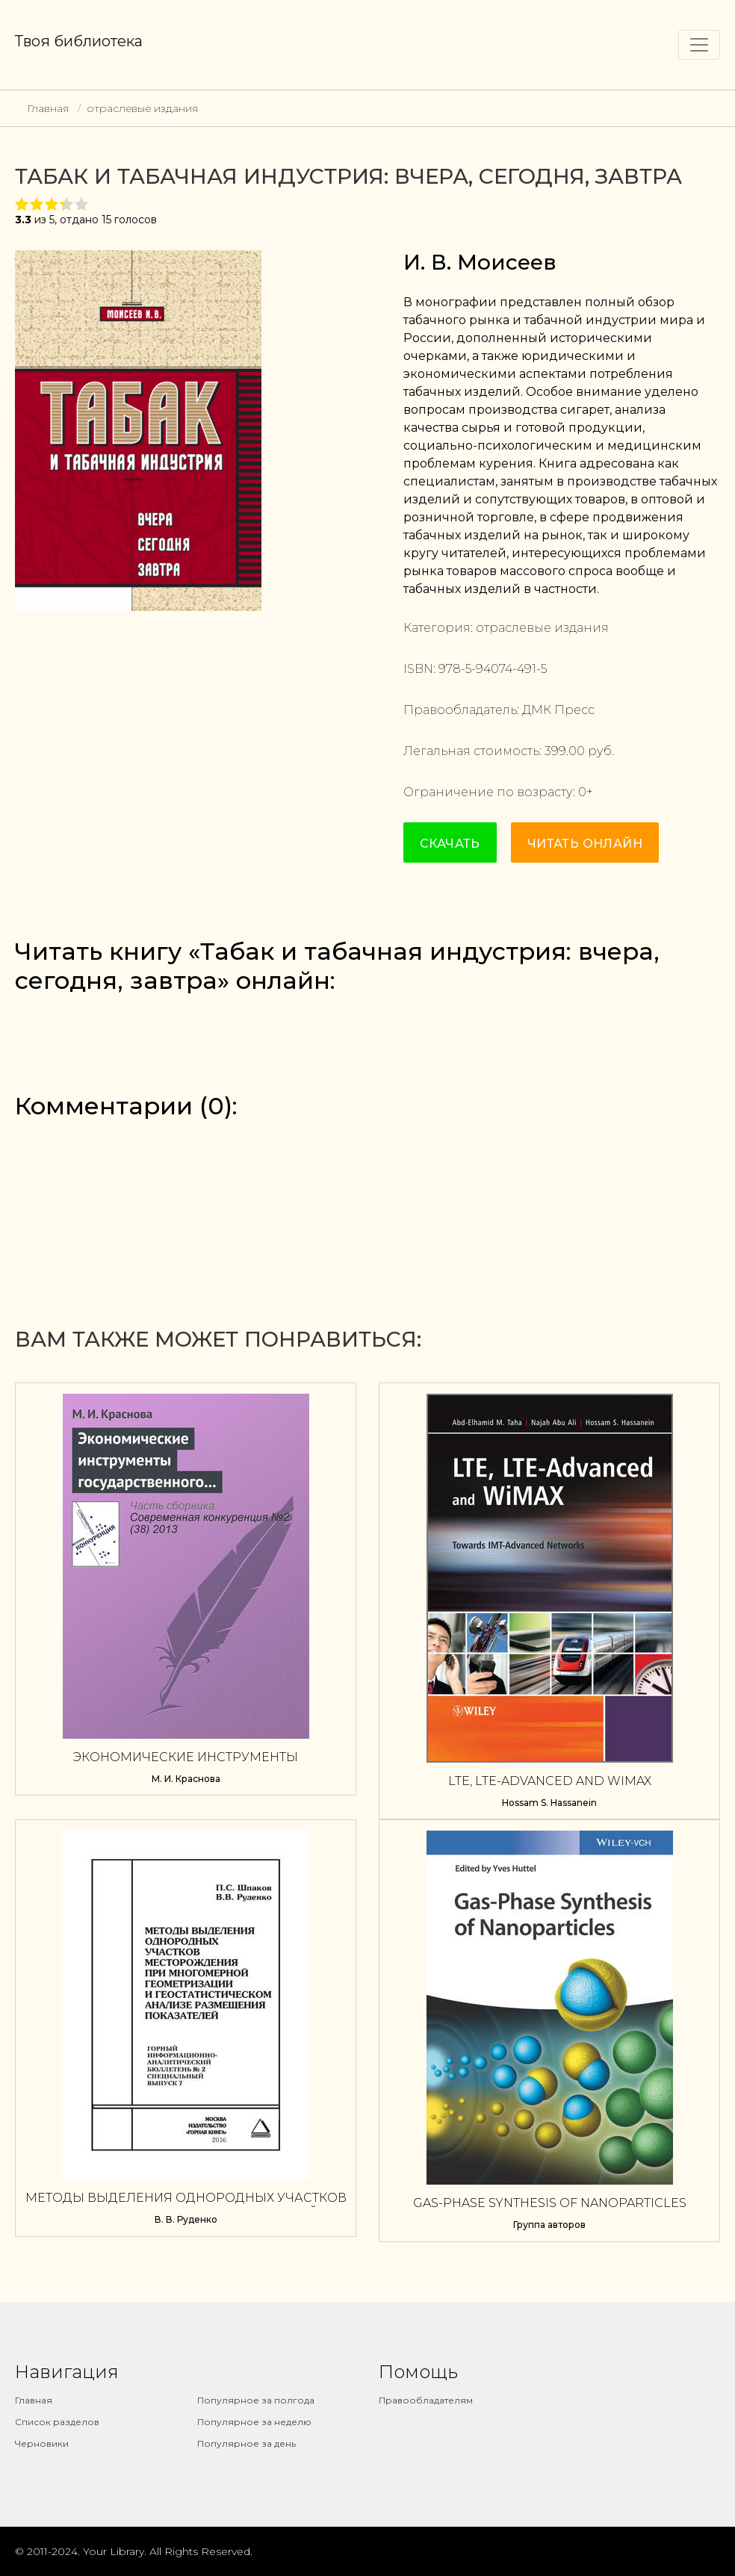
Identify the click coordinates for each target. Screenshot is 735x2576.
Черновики (42, 2443)
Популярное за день (246, 2443)
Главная (48, 108)
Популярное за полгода (255, 2400)
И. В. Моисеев (479, 262)
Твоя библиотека (79, 41)
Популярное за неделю (254, 2421)
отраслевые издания (142, 108)
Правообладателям (426, 2400)
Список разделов (57, 2421)
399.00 (565, 751)
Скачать (450, 844)
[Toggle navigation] (699, 45)
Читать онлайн (584, 844)
